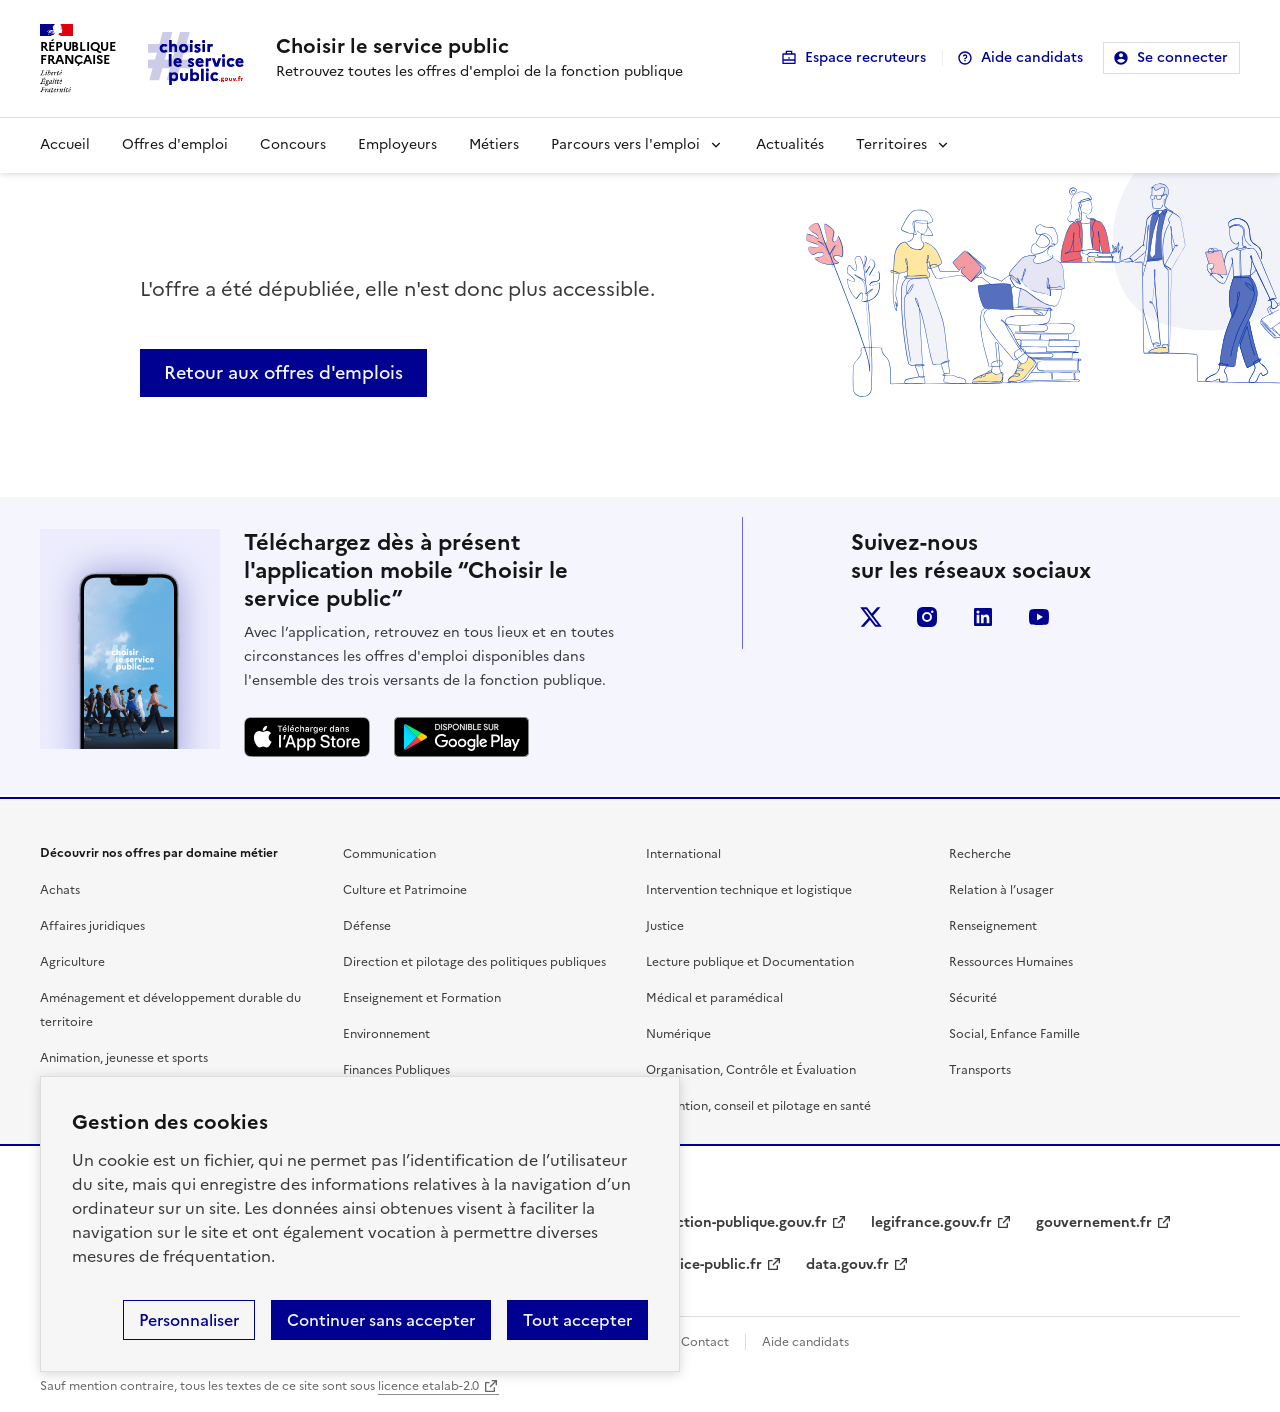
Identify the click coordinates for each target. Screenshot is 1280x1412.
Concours (293, 144)
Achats (60, 890)
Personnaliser (189, 1320)
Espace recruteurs (865, 57)
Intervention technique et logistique (749, 890)
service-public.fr (707, 1264)
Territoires (891, 144)
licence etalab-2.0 (428, 1386)
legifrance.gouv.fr (931, 1222)
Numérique (678, 1034)
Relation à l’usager (1001, 890)
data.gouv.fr (847, 1264)
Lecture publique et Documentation (750, 962)
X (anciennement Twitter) (871, 617)
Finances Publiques (396, 1070)
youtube (1039, 617)
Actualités (790, 144)
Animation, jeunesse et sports (124, 1058)
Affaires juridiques (92, 926)
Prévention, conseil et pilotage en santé (758, 1106)
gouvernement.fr (1094, 1222)
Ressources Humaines (1011, 962)
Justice (665, 926)
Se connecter (1182, 57)
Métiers (494, 144)
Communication (389, 854)
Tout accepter (577, 1320)
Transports (980, 1070)
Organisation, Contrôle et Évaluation (751, 1070)
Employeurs (397, 144)
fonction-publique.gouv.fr (739, 1222)
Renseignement (993, 926)
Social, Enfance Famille (1014, 1034)
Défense (367, 926)
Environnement (386, 1034)
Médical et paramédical (714, 998)
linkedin (983, 617)
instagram (927, 617)
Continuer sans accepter (381, 1320)
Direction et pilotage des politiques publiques (474, 962)
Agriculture (72, 962)
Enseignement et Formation (422, 998)
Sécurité (973, 998)
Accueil (65, 144)
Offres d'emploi (175, 144)
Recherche (980, 854)
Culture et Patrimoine (405, 890)
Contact (705, 1342)
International (683, 854)
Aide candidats (1032, 57)
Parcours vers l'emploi (625, 144)
